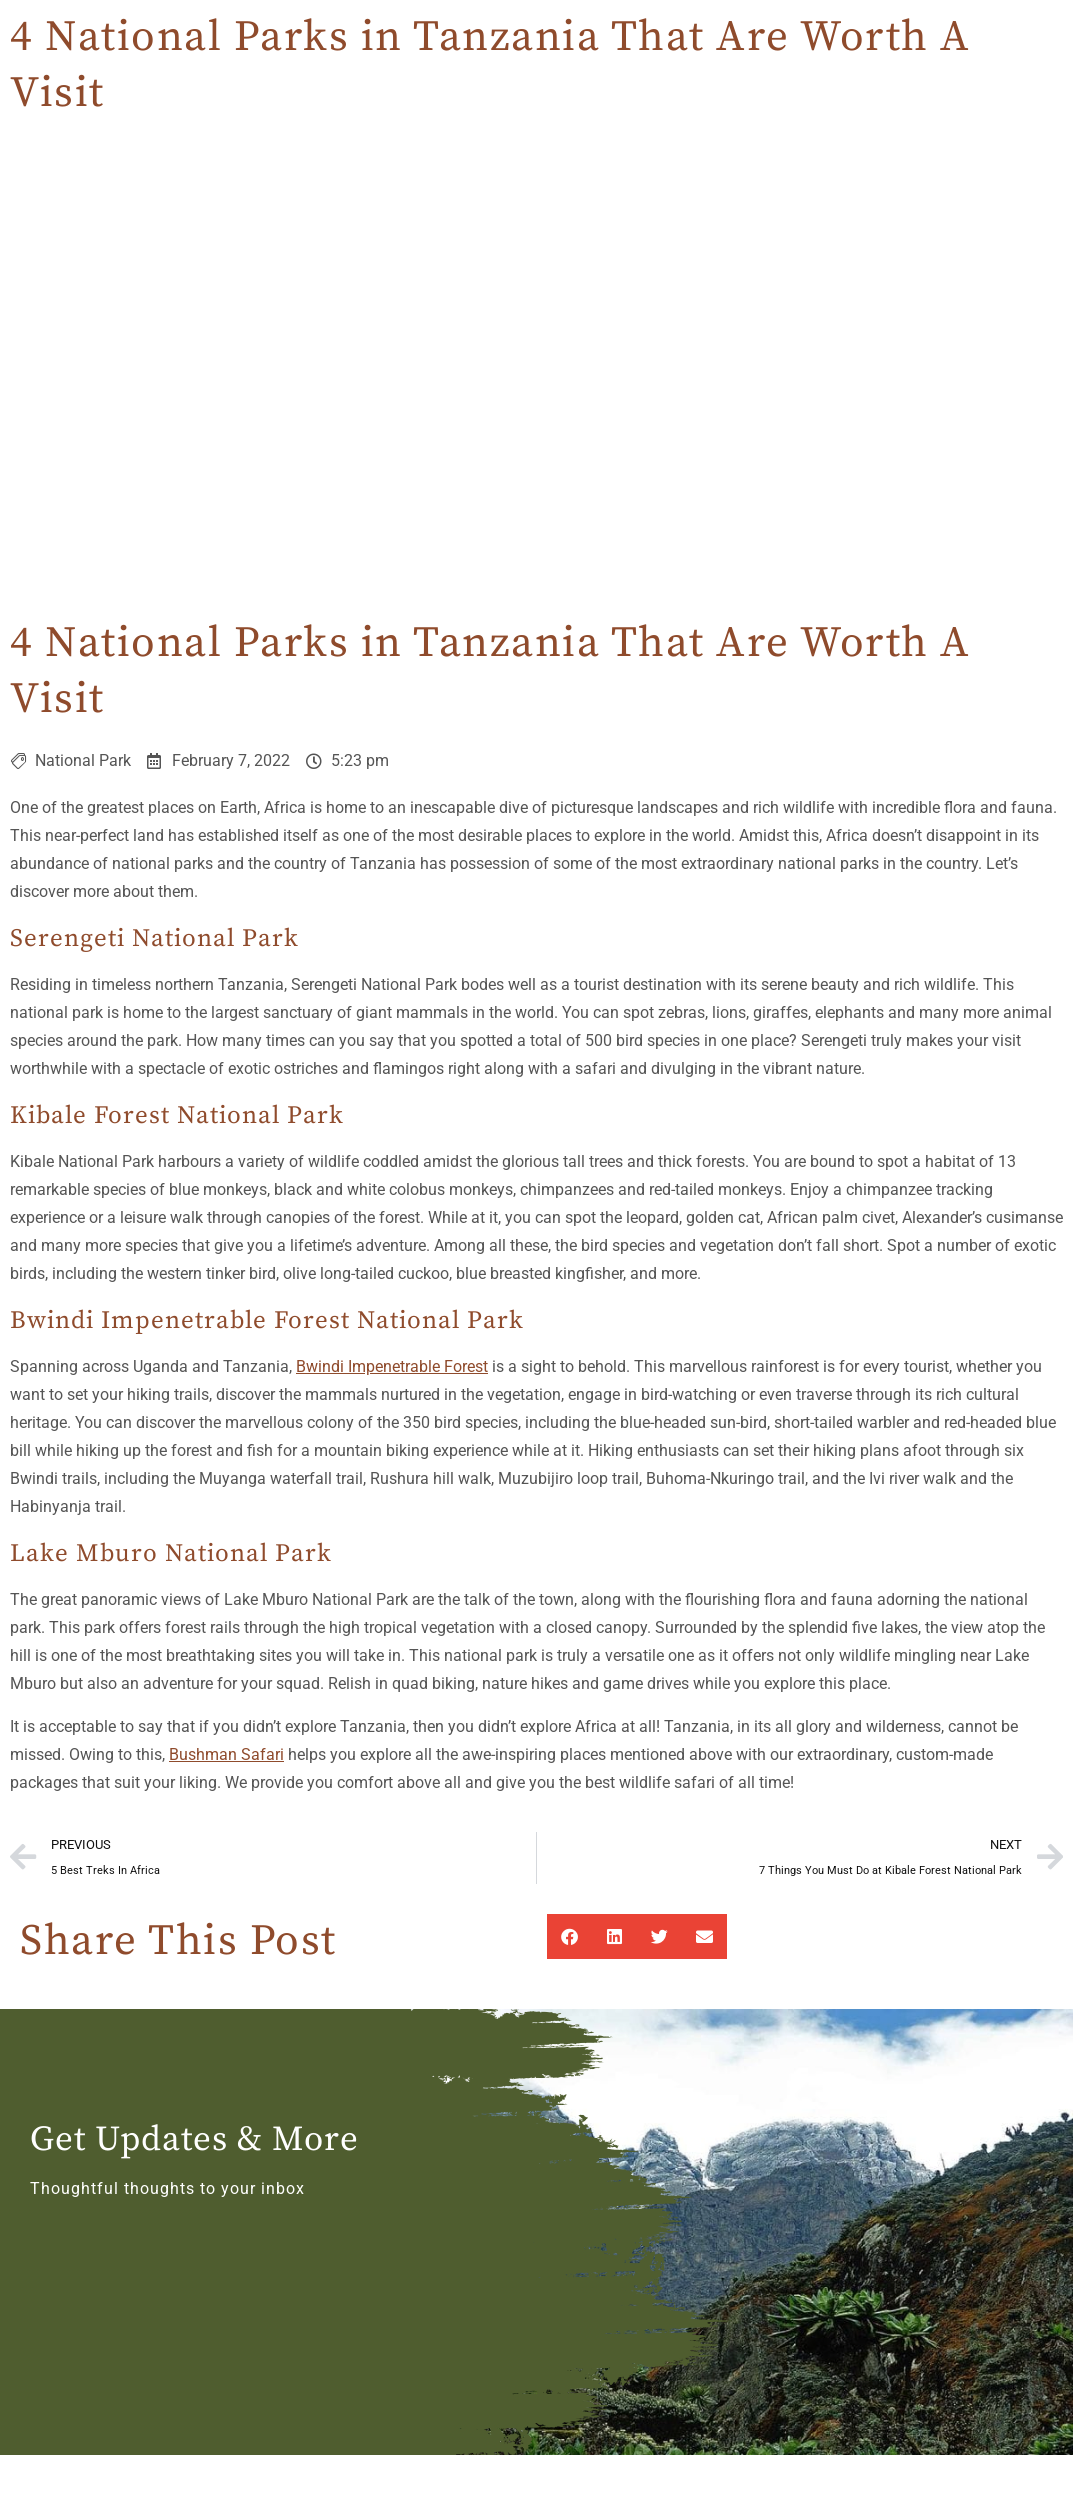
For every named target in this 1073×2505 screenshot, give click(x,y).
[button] (569, 1936)
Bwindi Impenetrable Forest (392, 1366)
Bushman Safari (226, 1754)
